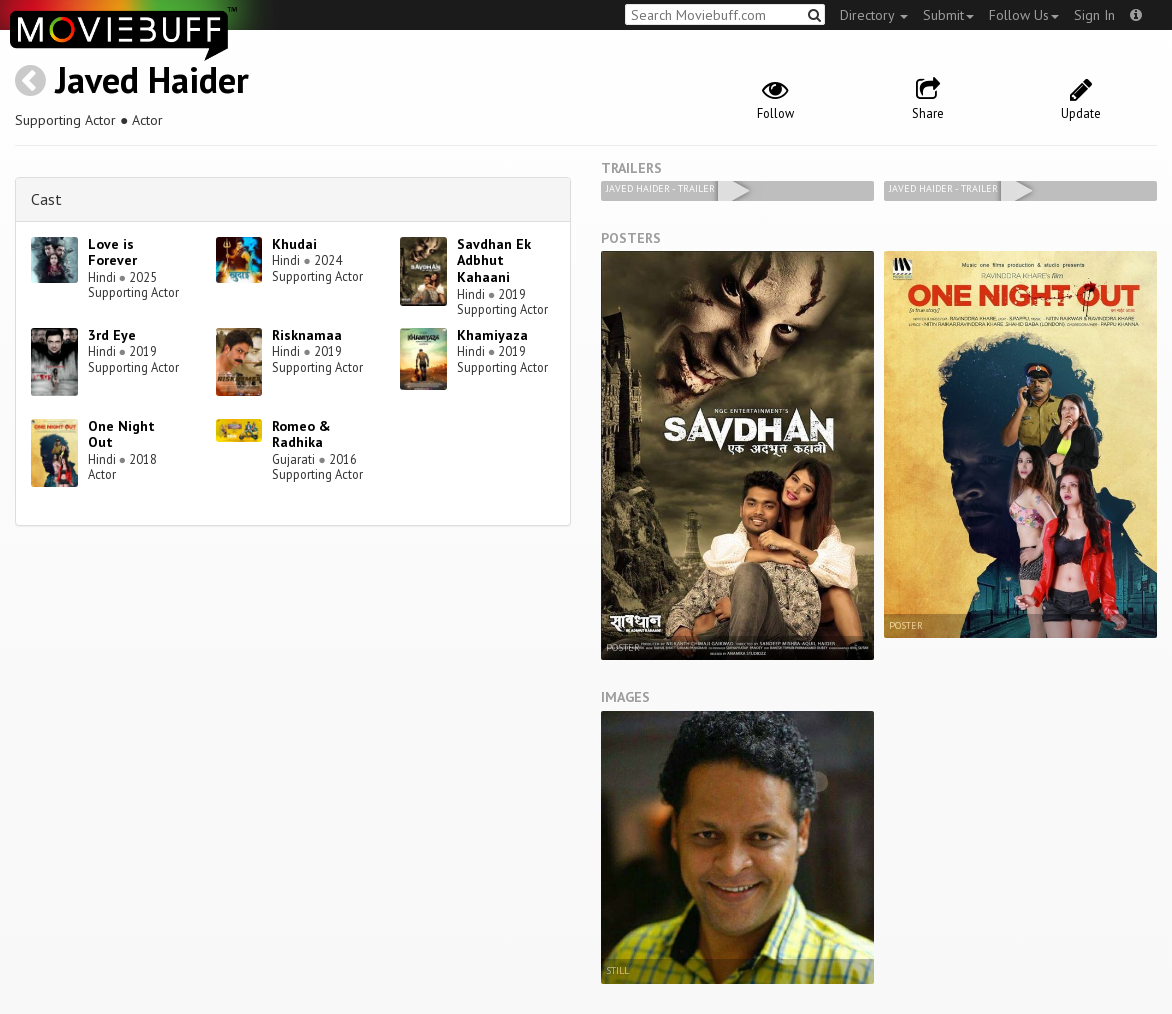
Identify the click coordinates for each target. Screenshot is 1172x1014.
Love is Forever (112, 252)
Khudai (294, 244)
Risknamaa (307, 335)
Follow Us (1024, 15)
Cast (46, 199)
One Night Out (121, 434)
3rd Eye (112, 335)
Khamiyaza (492, 335)
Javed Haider (152, 79)
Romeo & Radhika (301, 434)
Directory (874, 15)
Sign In (1094, 15)
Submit (948, 15)
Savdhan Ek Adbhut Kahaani (494, 261)
